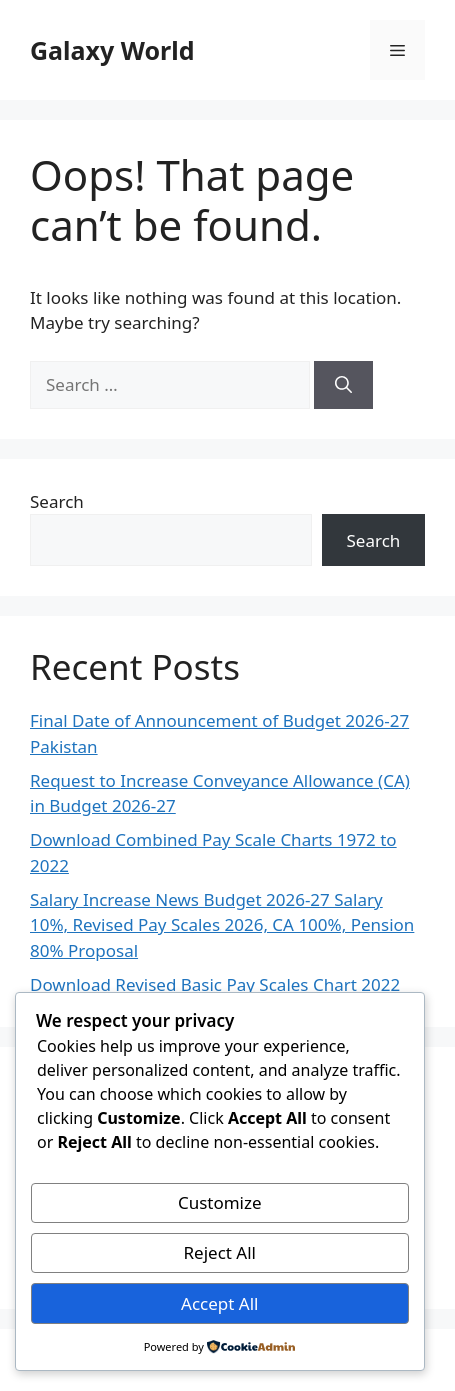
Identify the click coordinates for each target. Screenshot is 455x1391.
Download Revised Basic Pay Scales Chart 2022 (215, 984)
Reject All (220, 1252)
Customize (220, 1202)
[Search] (343, 385)
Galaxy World (112, 50)
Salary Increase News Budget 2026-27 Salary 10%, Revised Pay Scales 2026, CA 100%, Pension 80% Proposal (222, 925)
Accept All (219, 1303)
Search (57, 501)
